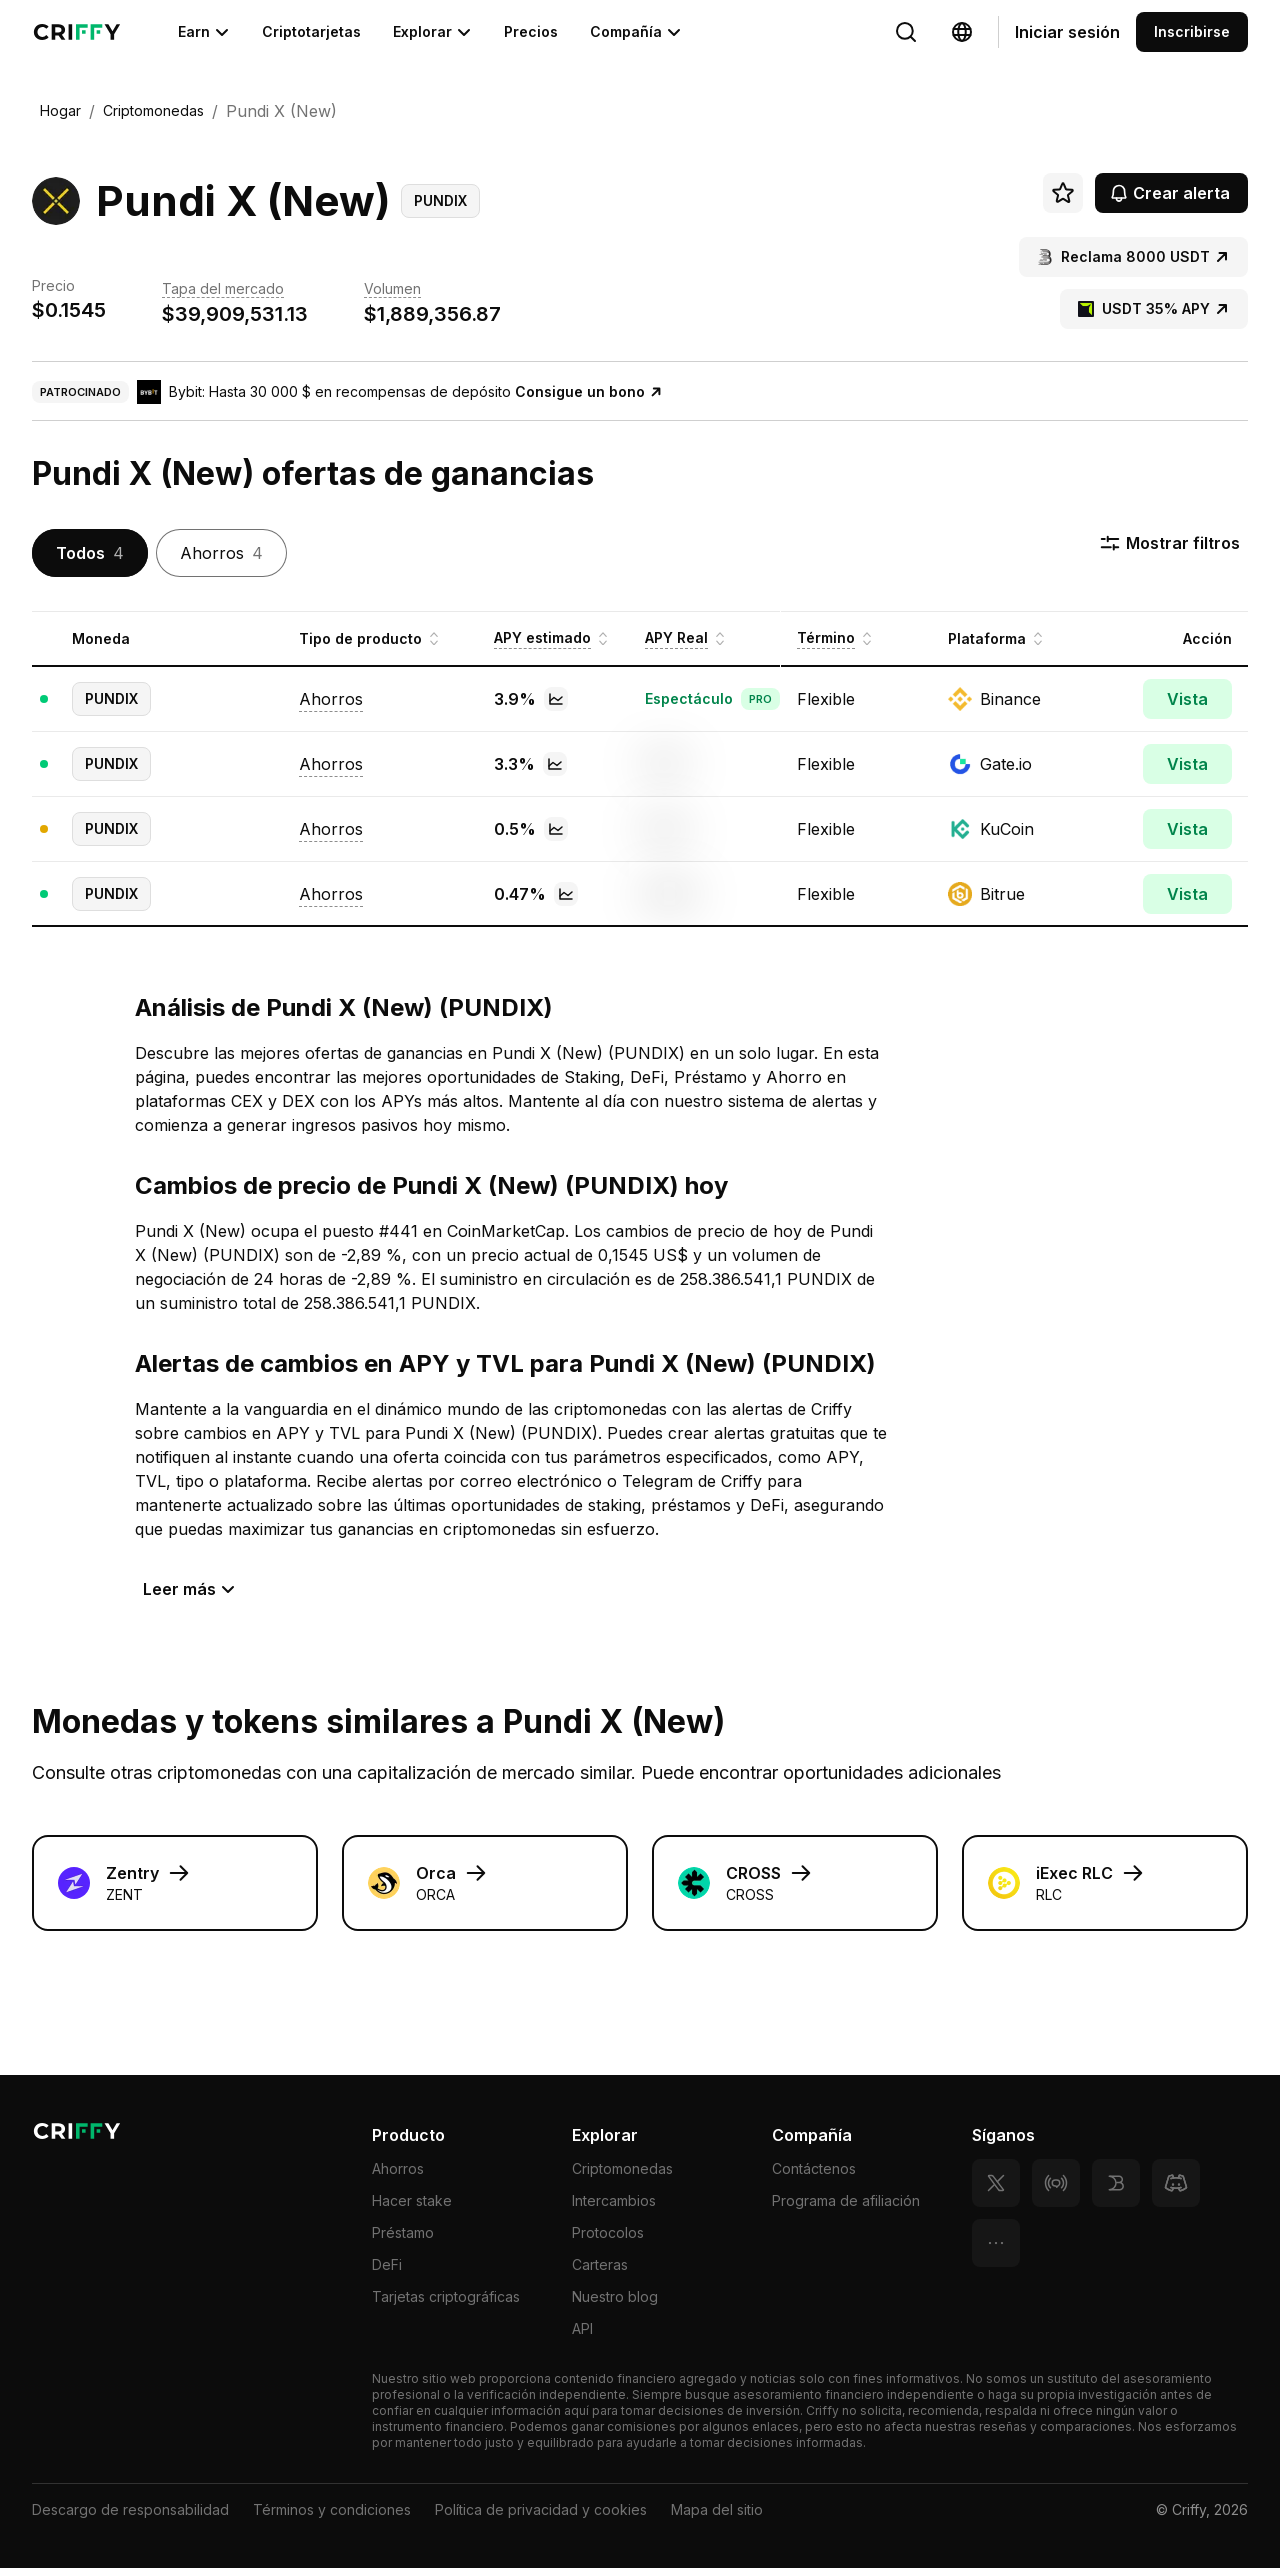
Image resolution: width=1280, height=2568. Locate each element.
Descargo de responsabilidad (130, 2509)
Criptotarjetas (311, 31)
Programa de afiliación (846, 2200)
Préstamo (403, 2232)
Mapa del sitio (717, 2509)
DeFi (387, 2264)
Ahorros (398, 2168)
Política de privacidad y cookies (541, 2509)
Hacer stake (412, 2200)
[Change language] (906, 32)
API (582, 2328)
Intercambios (614, 2200)
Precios (531, 31)
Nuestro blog (615, 2296)
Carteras (600, 2264)
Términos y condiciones (332, 2509)
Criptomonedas (622, 2168)
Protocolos (608, 2232)
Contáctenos (814, 2168)
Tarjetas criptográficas (446, 2296)
